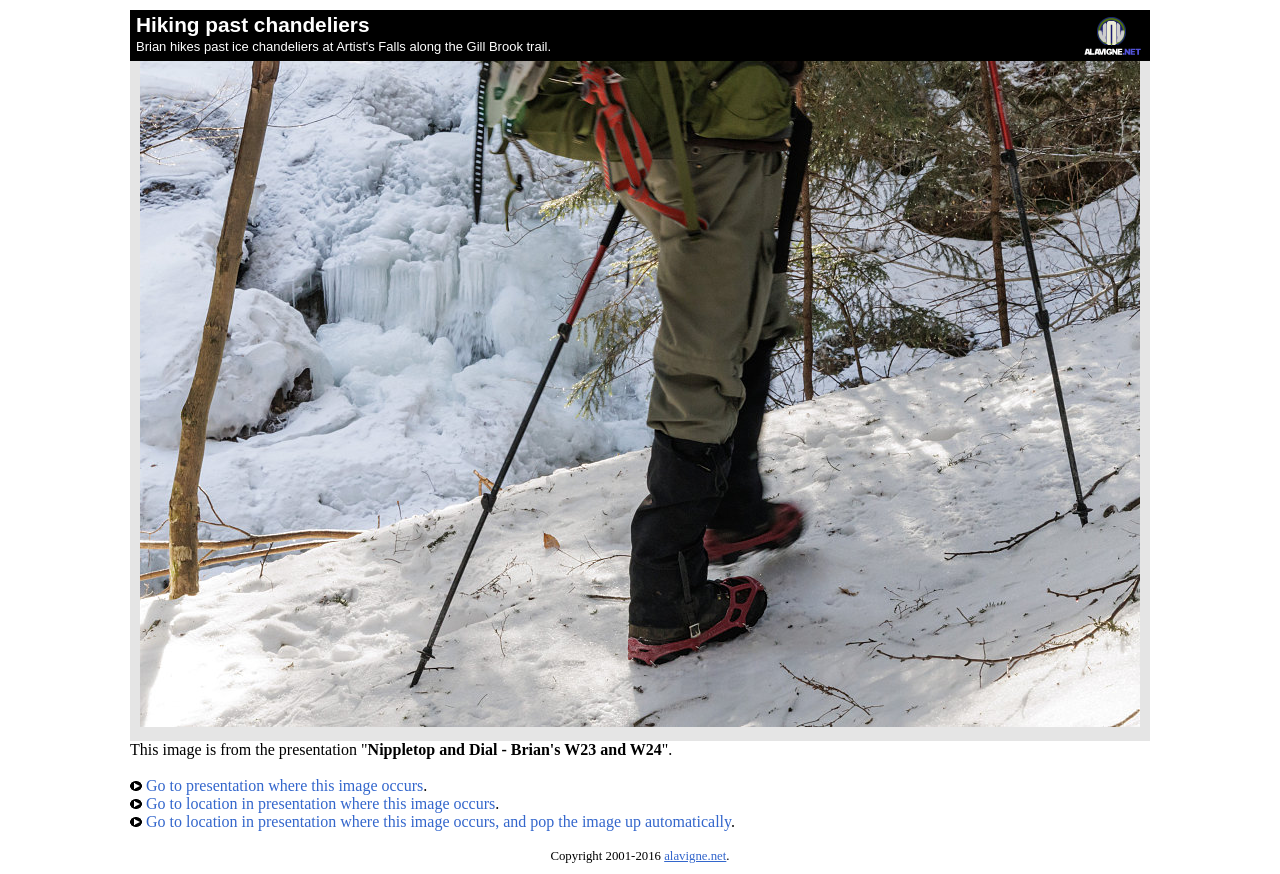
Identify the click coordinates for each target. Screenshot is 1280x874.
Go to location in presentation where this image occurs (312, 803)
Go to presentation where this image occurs (276, 785)
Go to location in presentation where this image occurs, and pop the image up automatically (430, 821)
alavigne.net (695, 856)
